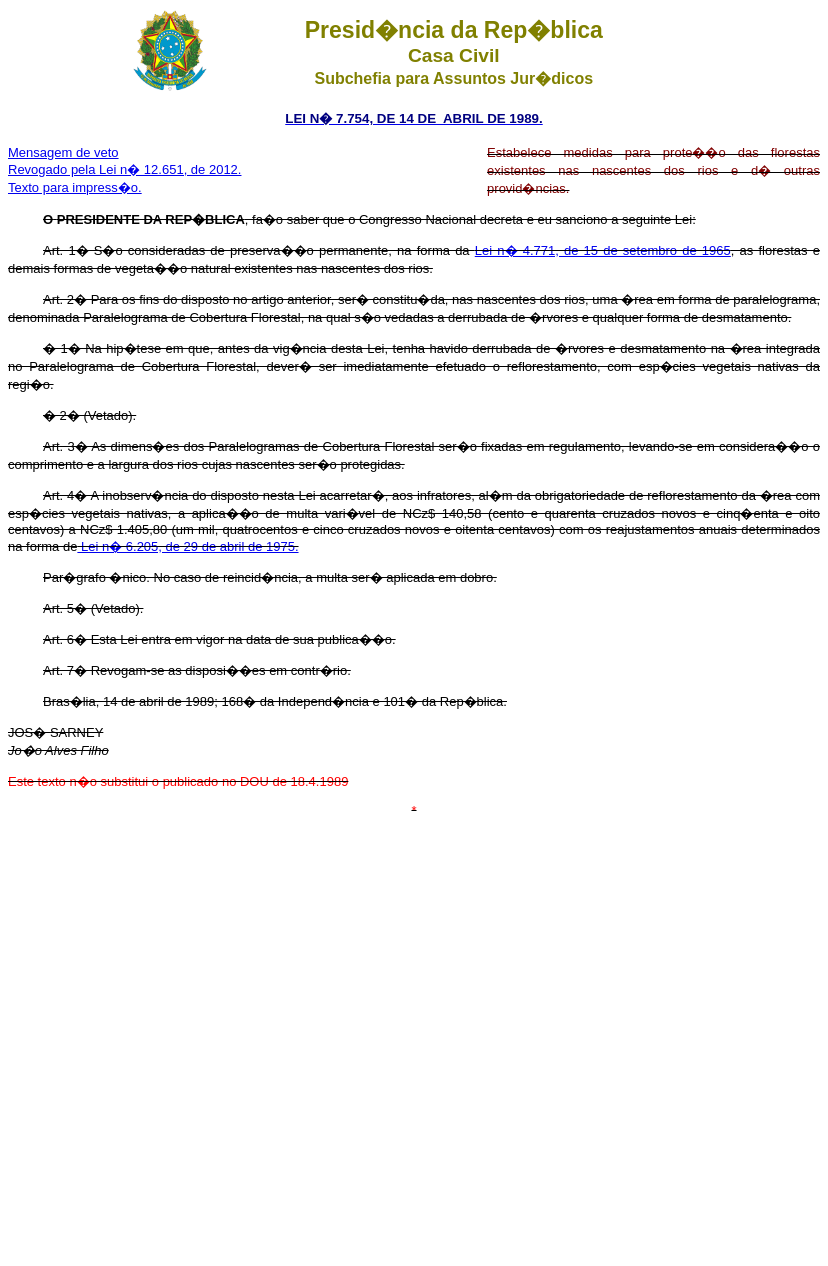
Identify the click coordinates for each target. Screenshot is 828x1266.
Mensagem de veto (63, 152)
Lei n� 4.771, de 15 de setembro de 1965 (603, 250)
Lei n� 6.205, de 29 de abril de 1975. (187, 546)
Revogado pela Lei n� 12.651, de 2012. (124, 169)
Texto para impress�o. (75, 187)
